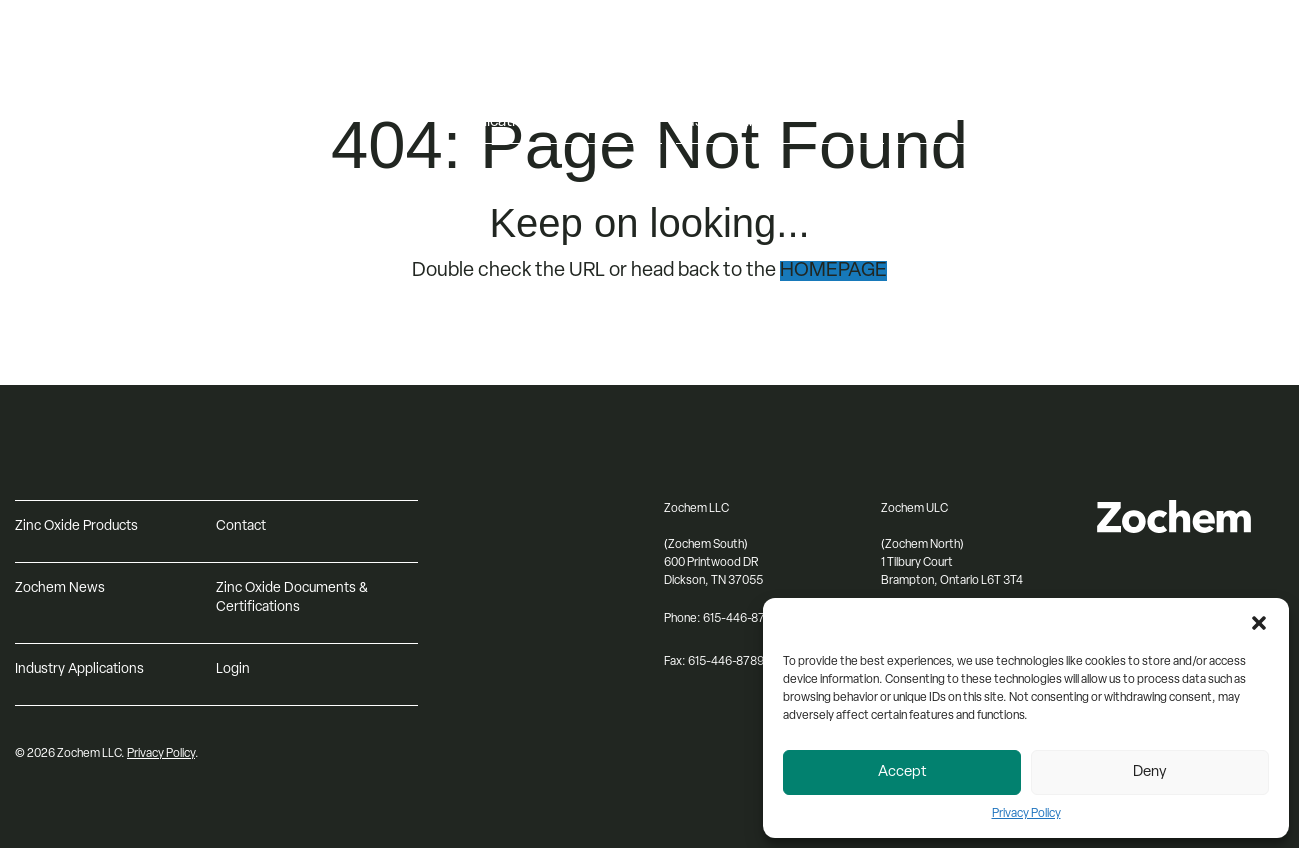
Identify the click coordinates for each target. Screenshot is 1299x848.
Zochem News (60, 588)
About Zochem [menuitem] (728, 80)
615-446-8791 (739, 619)
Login (233, 669)
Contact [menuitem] (926, 122)
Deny (1150, 772)
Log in (1139, 47)
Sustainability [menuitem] (722, 122)
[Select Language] (1200, 81)
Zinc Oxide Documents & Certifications (292, 598)
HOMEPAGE (833, 271)
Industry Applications (79, 669)
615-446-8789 (726, 662)
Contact (241, 526)
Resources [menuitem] (935, 80)
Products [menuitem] (487, 80)
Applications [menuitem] (498, 122)
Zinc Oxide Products (76, 526)
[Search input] (1200, 123)
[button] (1259, 623)
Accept (902, 772)
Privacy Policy (1026, 814)
